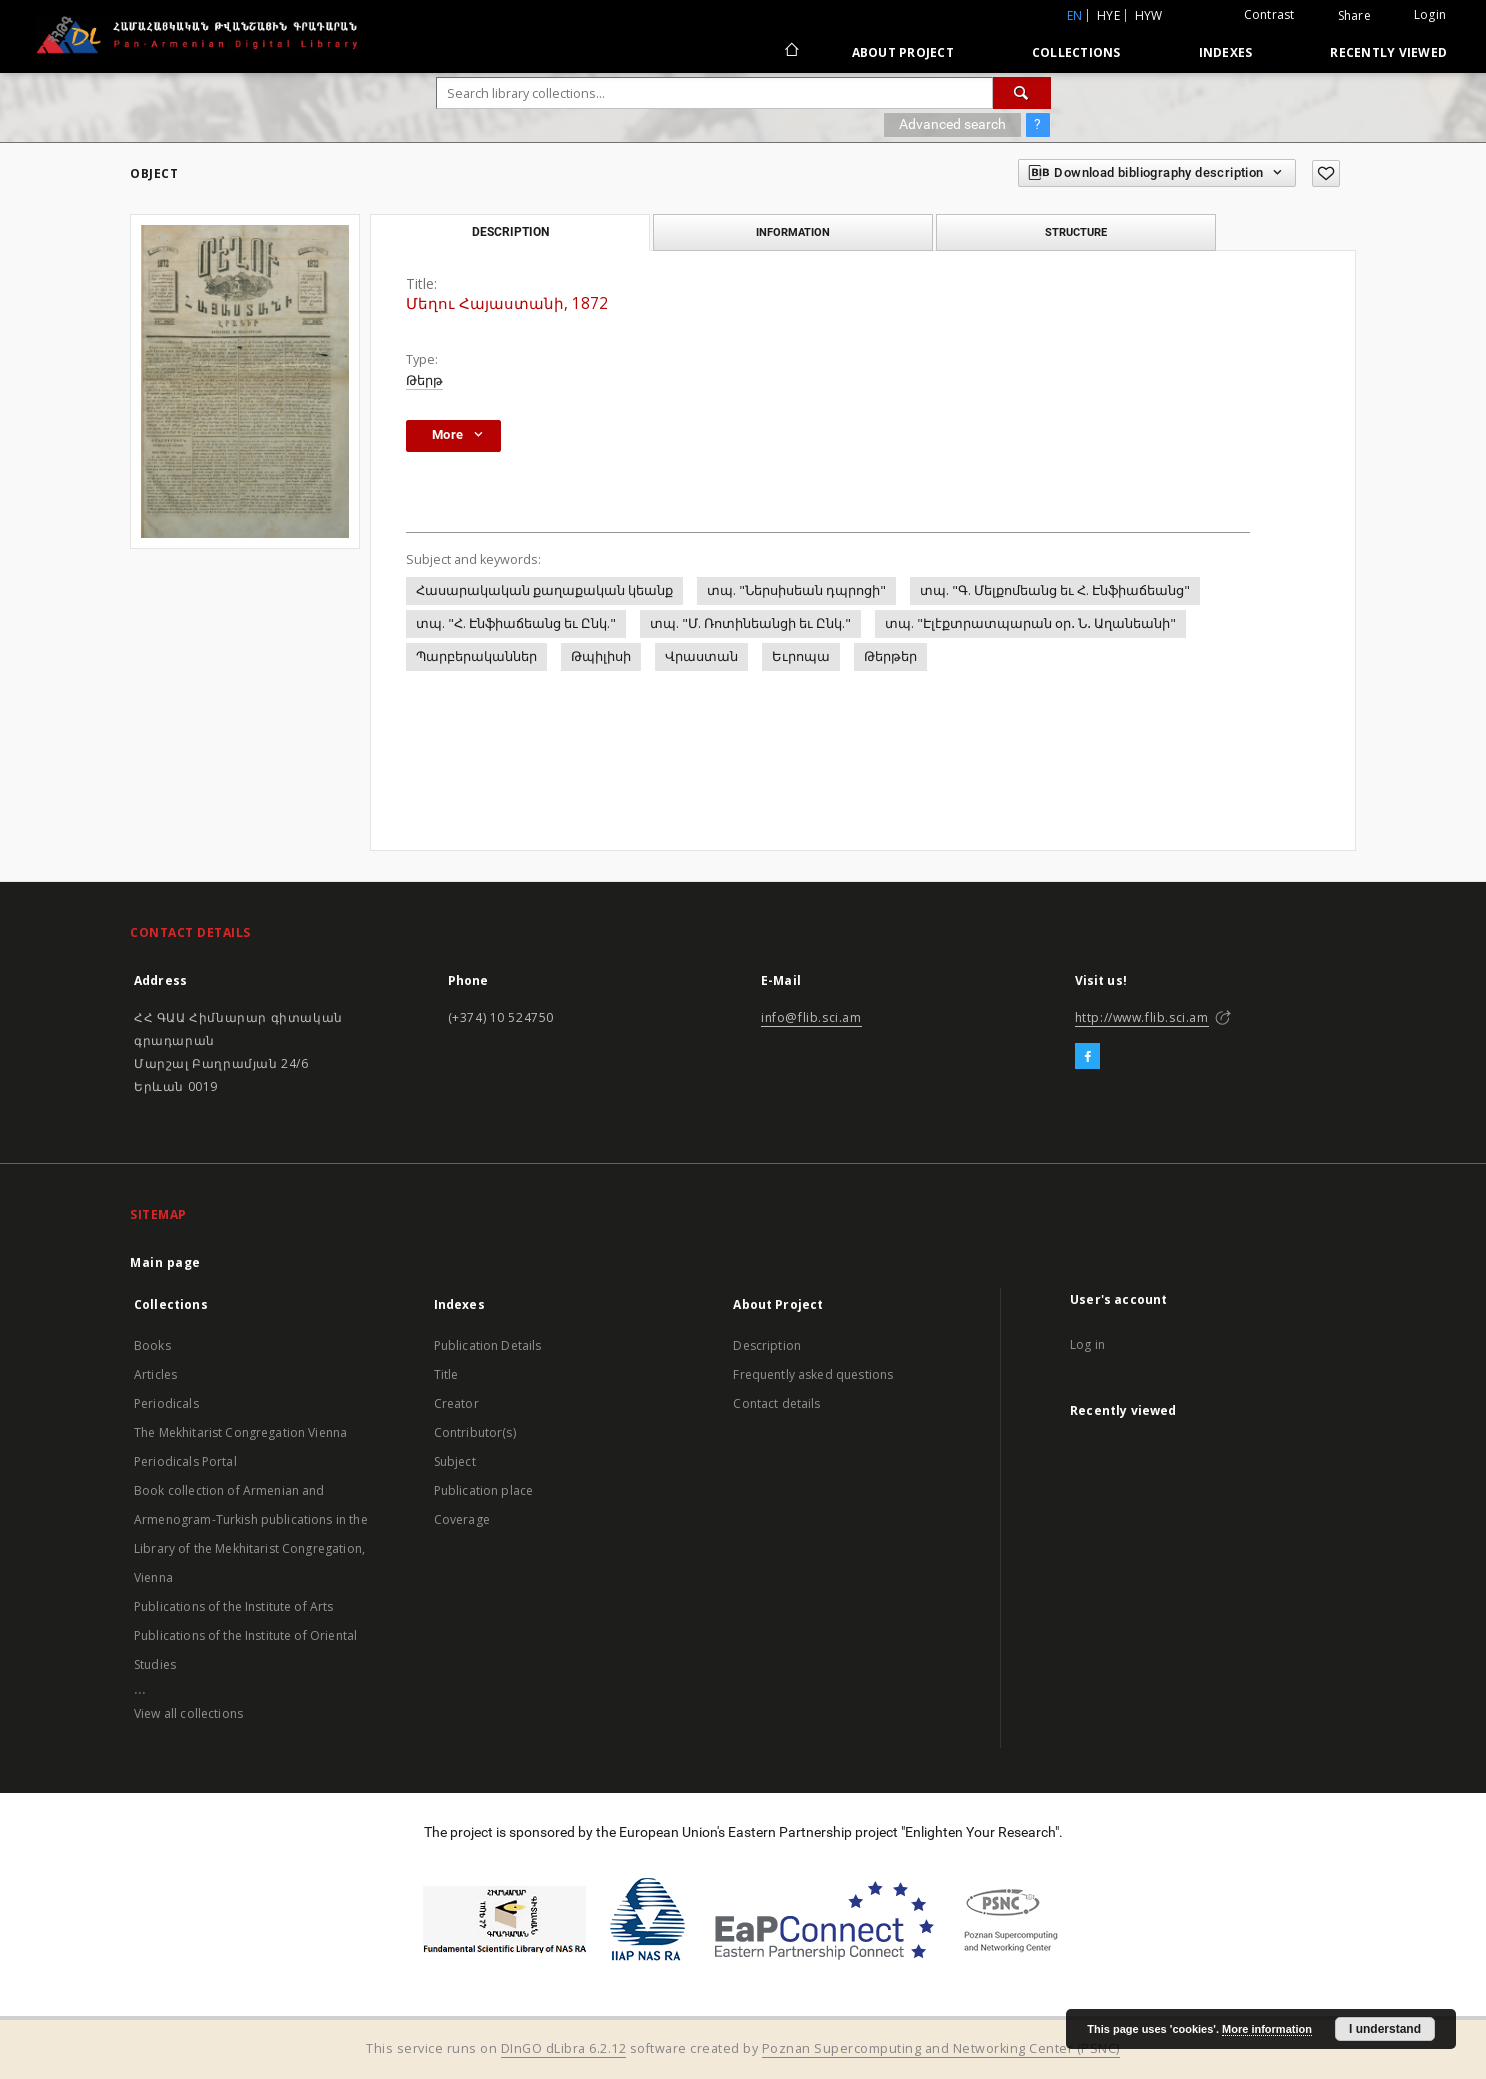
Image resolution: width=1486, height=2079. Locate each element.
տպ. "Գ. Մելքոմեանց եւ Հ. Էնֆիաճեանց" (1055, 590)
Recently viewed (1388, 52)
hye (1108, 15)
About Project (903, 52)
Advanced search (952, 124)
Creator (456, 1403)
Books (152, 1345)
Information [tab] (793, 232)
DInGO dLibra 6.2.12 (564, 2048)
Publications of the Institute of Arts (234, 1606)
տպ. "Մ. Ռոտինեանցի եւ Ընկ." (750, 623)
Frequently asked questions (813, 1374)
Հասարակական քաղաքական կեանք (544, 590)
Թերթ (424, 380)
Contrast (1269, 14)
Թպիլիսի (601, 656)
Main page (165, 1262)
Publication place (484, 1490)
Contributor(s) (475, 1432)
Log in (1087, 1344)
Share (1354, 16)
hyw (1149, 15)
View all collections (188, 1713)
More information (1267, 2029)
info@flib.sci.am (811, 1017)
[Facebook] (1087, 1057)
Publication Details (488, 1345)
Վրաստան (701, 656)
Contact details (776, 1403)
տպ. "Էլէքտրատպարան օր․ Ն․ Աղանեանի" (1030, 623)
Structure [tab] (1076, 232)
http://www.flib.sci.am (1142, 1017)
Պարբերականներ (476, 656)
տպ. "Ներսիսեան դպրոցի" (796, 590)
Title (446, 1374)
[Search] (1022, 93)
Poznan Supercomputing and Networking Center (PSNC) (941, 2048)
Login (1430, 14)
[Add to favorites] (1326, 173)
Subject (455, 1461)
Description (767, 1345)
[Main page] (790, 52)
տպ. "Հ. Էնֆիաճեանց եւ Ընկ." (516, 623)
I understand (1385, 2029)
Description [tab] (510, 232)
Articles (155, 1374)
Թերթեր (890, 656)
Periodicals (166, 1403)
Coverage (462, 1519)
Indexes (1226, 52)
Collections (1076, 52)
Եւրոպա (801, 656)
